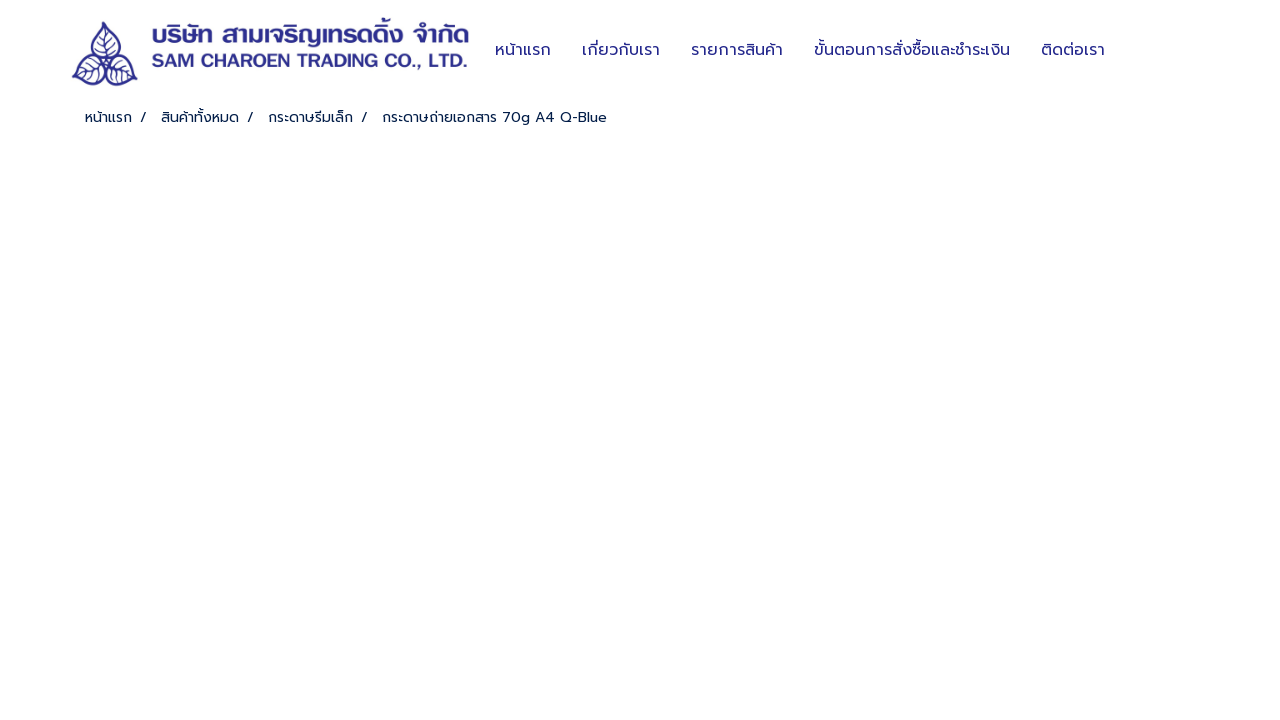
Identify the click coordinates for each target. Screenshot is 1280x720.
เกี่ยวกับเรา (621, 50)
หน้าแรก (523, 50)
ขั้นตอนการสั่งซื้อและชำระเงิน (912, 50)
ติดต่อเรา (1073, 50)
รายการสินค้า (737, 50)
